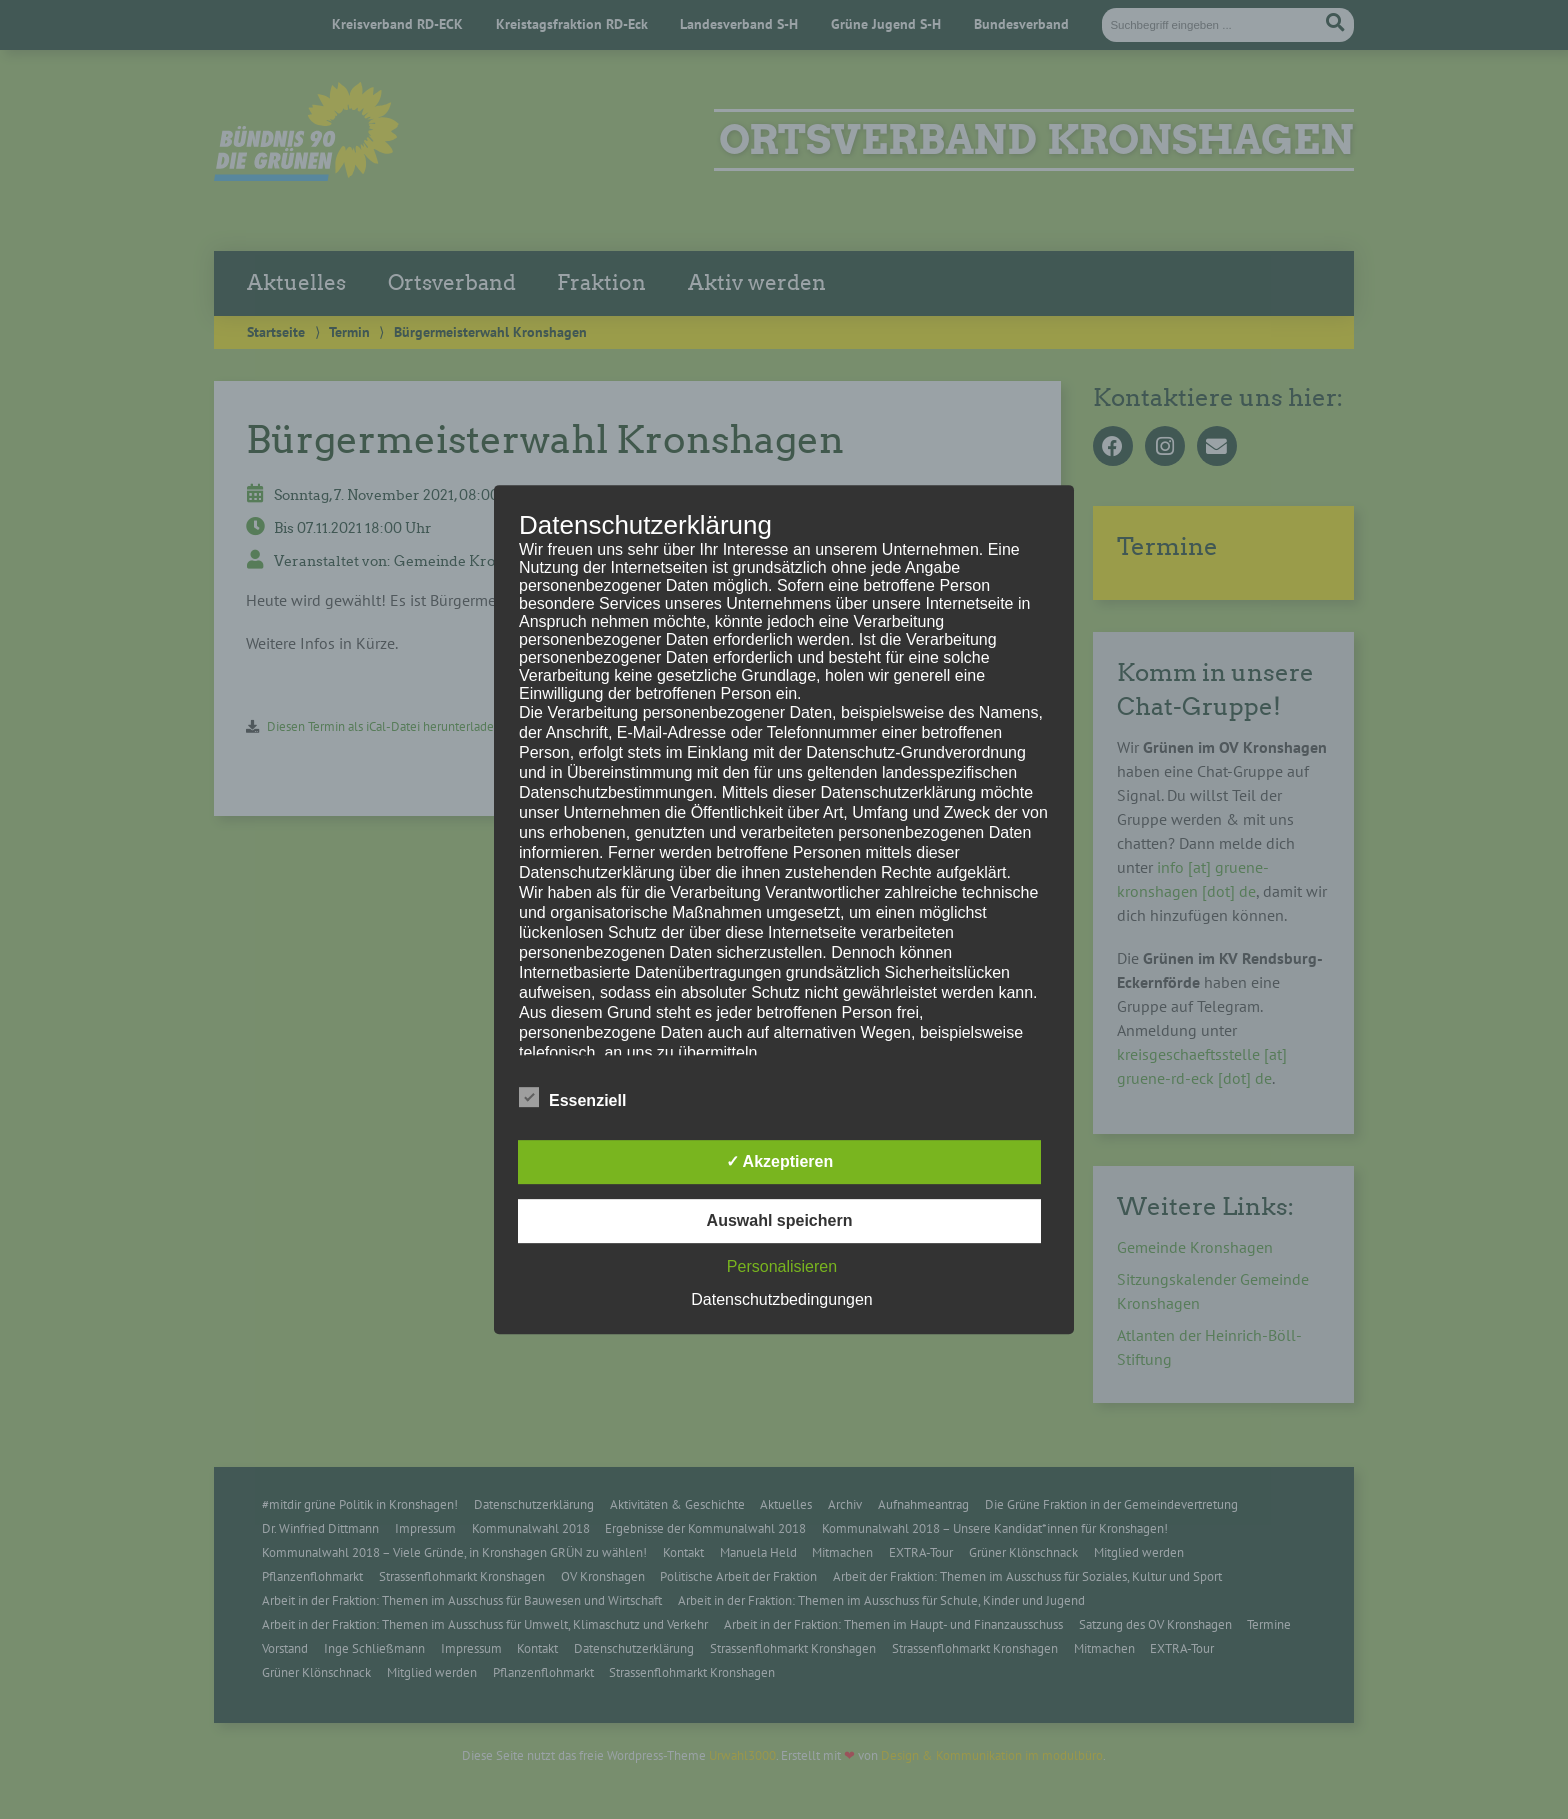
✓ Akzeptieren (780, 1161)
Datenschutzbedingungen (781, 1299)
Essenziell (572, 1097)
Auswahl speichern (780, 1220)
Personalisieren (782, 1266)
